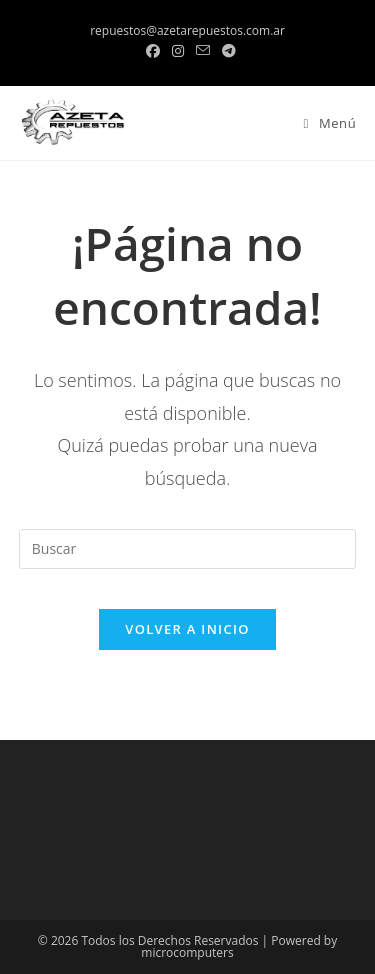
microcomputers (187, 952)
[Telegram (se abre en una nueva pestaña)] (226, 51)
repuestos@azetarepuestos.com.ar (187, 30)
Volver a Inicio (187, 629)
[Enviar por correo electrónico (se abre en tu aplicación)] (203, 51)
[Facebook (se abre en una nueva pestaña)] (153, 51)
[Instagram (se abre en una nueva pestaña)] (178, 51)
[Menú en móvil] (323, 123)
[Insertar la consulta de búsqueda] (188, 549)
